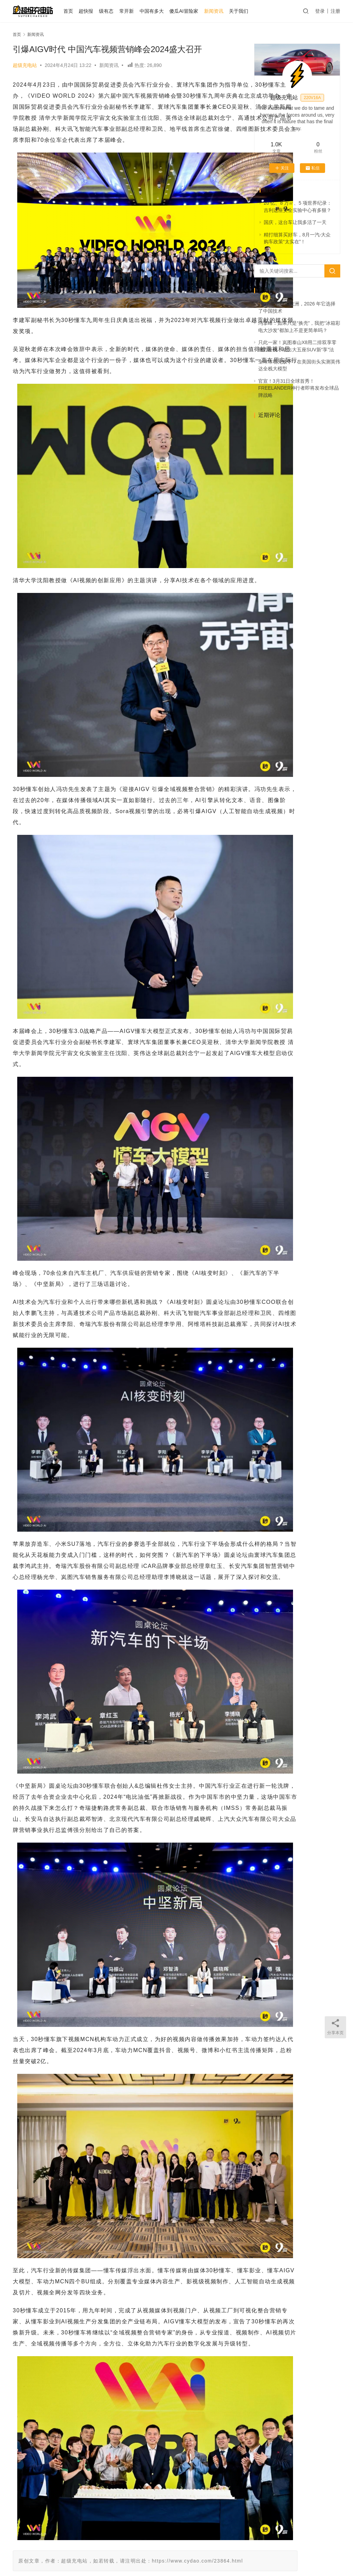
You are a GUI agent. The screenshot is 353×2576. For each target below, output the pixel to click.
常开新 (139, 11)
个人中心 (91, 2544)
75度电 (184, 2470)
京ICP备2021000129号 (158, 2555)
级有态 (118, 11)
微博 (307, 2544)
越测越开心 (281, 2544)
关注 (282, 168)
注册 (335, 11)
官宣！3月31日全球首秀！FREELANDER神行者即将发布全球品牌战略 (298, 388)
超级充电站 (25, 65)
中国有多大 (164, 11)
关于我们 (251, 11)
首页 (80, 11)
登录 (320, 11)
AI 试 (115, 2544)
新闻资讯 (225, 11)
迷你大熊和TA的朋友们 (254, 2555)
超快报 (98, 11)
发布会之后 (142, 2544)
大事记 (252, 2544)
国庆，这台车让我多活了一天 (295, 222)
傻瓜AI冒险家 (196, 11)
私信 (312, 168)
